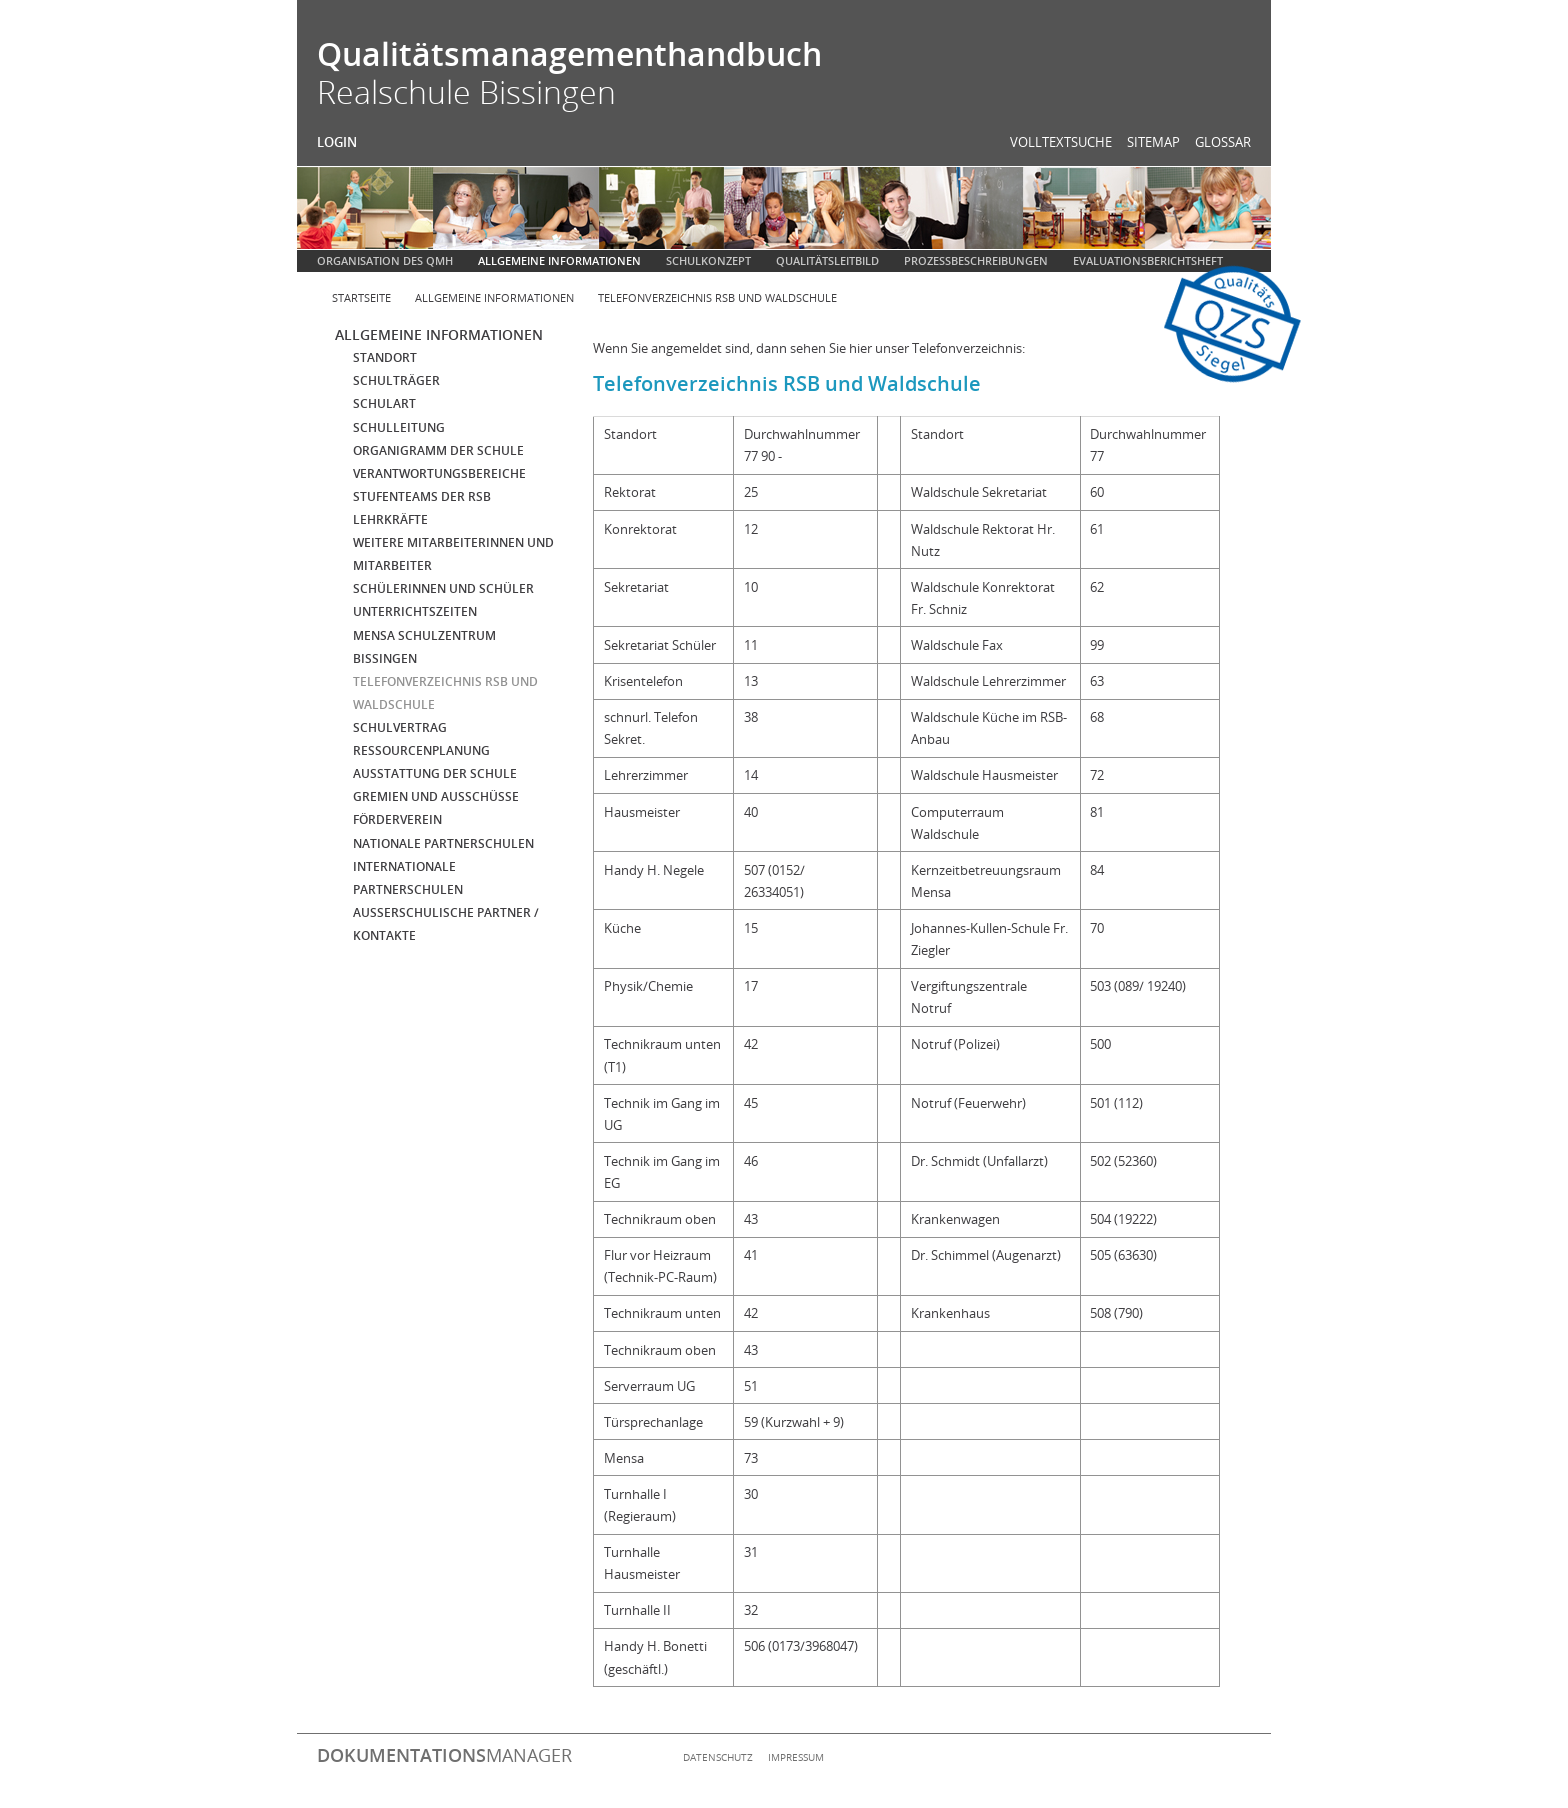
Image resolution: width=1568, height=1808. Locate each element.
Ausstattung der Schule (435, 773)
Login (337, 142)
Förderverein (397, 819)
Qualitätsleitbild (827, 260)
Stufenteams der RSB (422, 496)
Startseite (361, 297)
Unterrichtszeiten (415, 611)
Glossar (1223, 142)
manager (444, 1755)
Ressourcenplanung (421, 750)
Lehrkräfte (390, 519)
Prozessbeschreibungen (976, 260)
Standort (385, 357)
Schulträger (396, 380)
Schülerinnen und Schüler (443, 588)
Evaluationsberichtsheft (1148, 260)
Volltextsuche (1061, 142)
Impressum (796, 1757)
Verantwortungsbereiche (439, 473)
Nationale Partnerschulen (443, 843)
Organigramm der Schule (438, 450)
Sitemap (1153, 142)
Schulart (384, 403)
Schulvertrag (400, 727)
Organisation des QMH (385, 260)
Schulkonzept (708, 260)
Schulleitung (399, 427)
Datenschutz (718, 1757)
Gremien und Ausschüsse (436, 796)
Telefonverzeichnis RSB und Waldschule (717, 297)
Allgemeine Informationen (559, 260)
